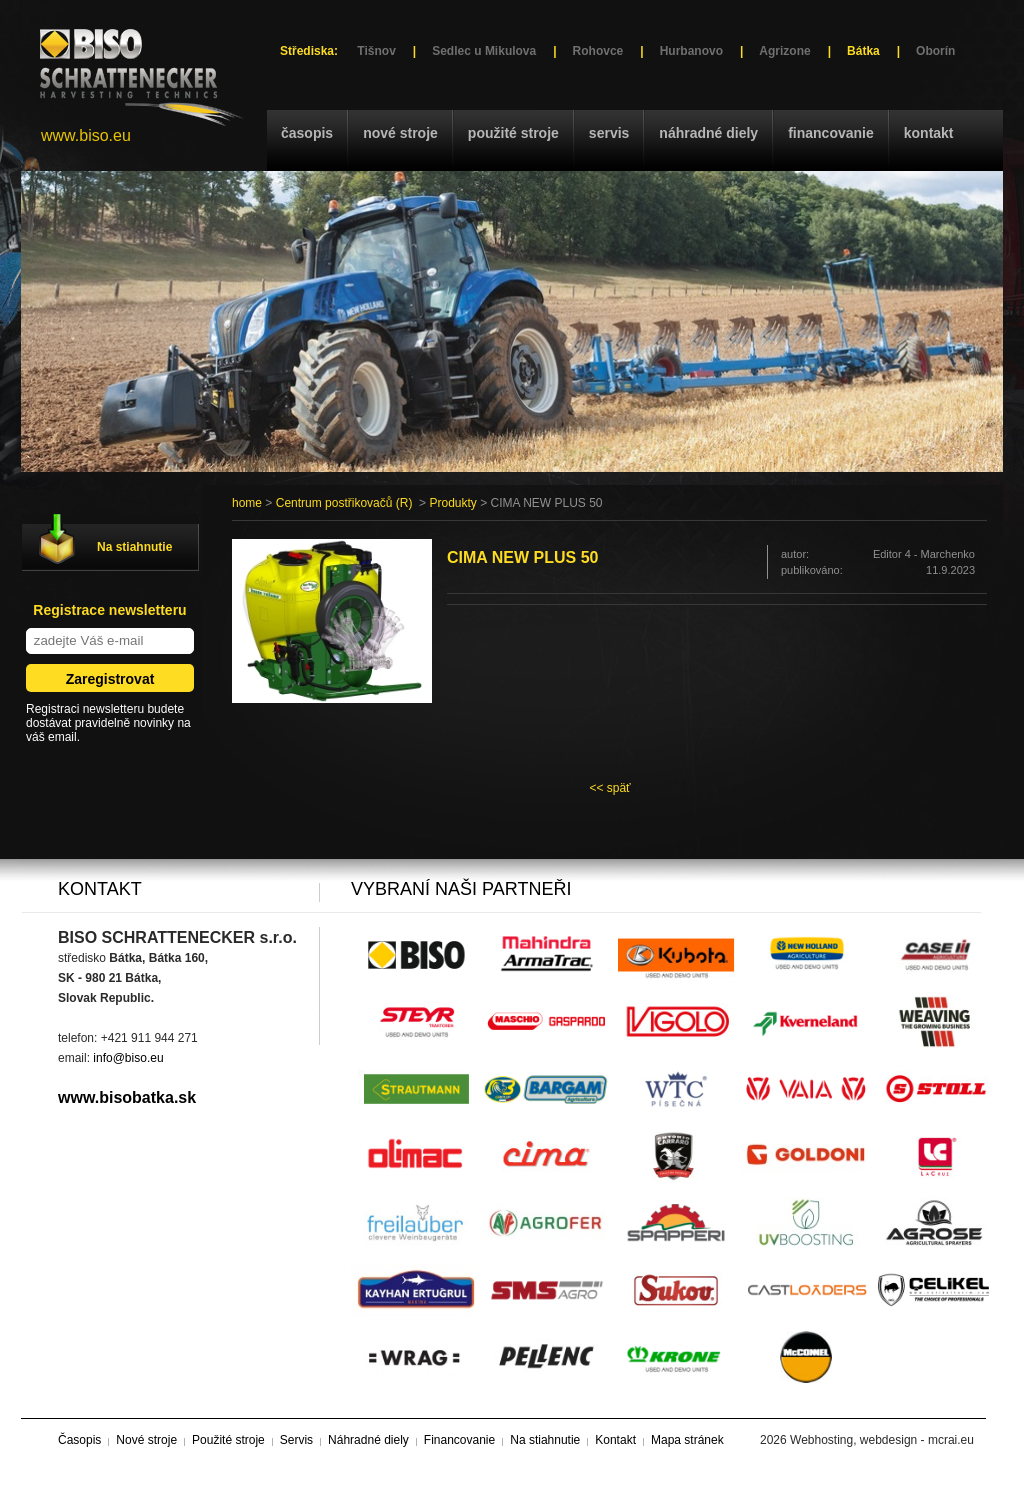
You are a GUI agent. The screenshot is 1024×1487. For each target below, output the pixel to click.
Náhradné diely (708, 133)
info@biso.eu (128, 1058)
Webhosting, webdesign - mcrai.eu (882, 1440)
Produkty (452, 503)
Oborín (935, 51)
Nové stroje (400, 133)
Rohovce (598, 51)
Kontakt (929, 133)
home (247, 503)
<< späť (609, 788)
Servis (609, 133)
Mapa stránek (687, 1440)
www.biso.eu (86, 135)
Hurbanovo (691, 51)
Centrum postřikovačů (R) (344, 503)
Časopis (307, 133)
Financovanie (831, 133)
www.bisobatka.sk (127, 1097)
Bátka (863, 51)
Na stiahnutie (134, 547)
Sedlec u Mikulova (484, 51)
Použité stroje (513, 133)
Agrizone (784, 51)
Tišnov (376, 51)
